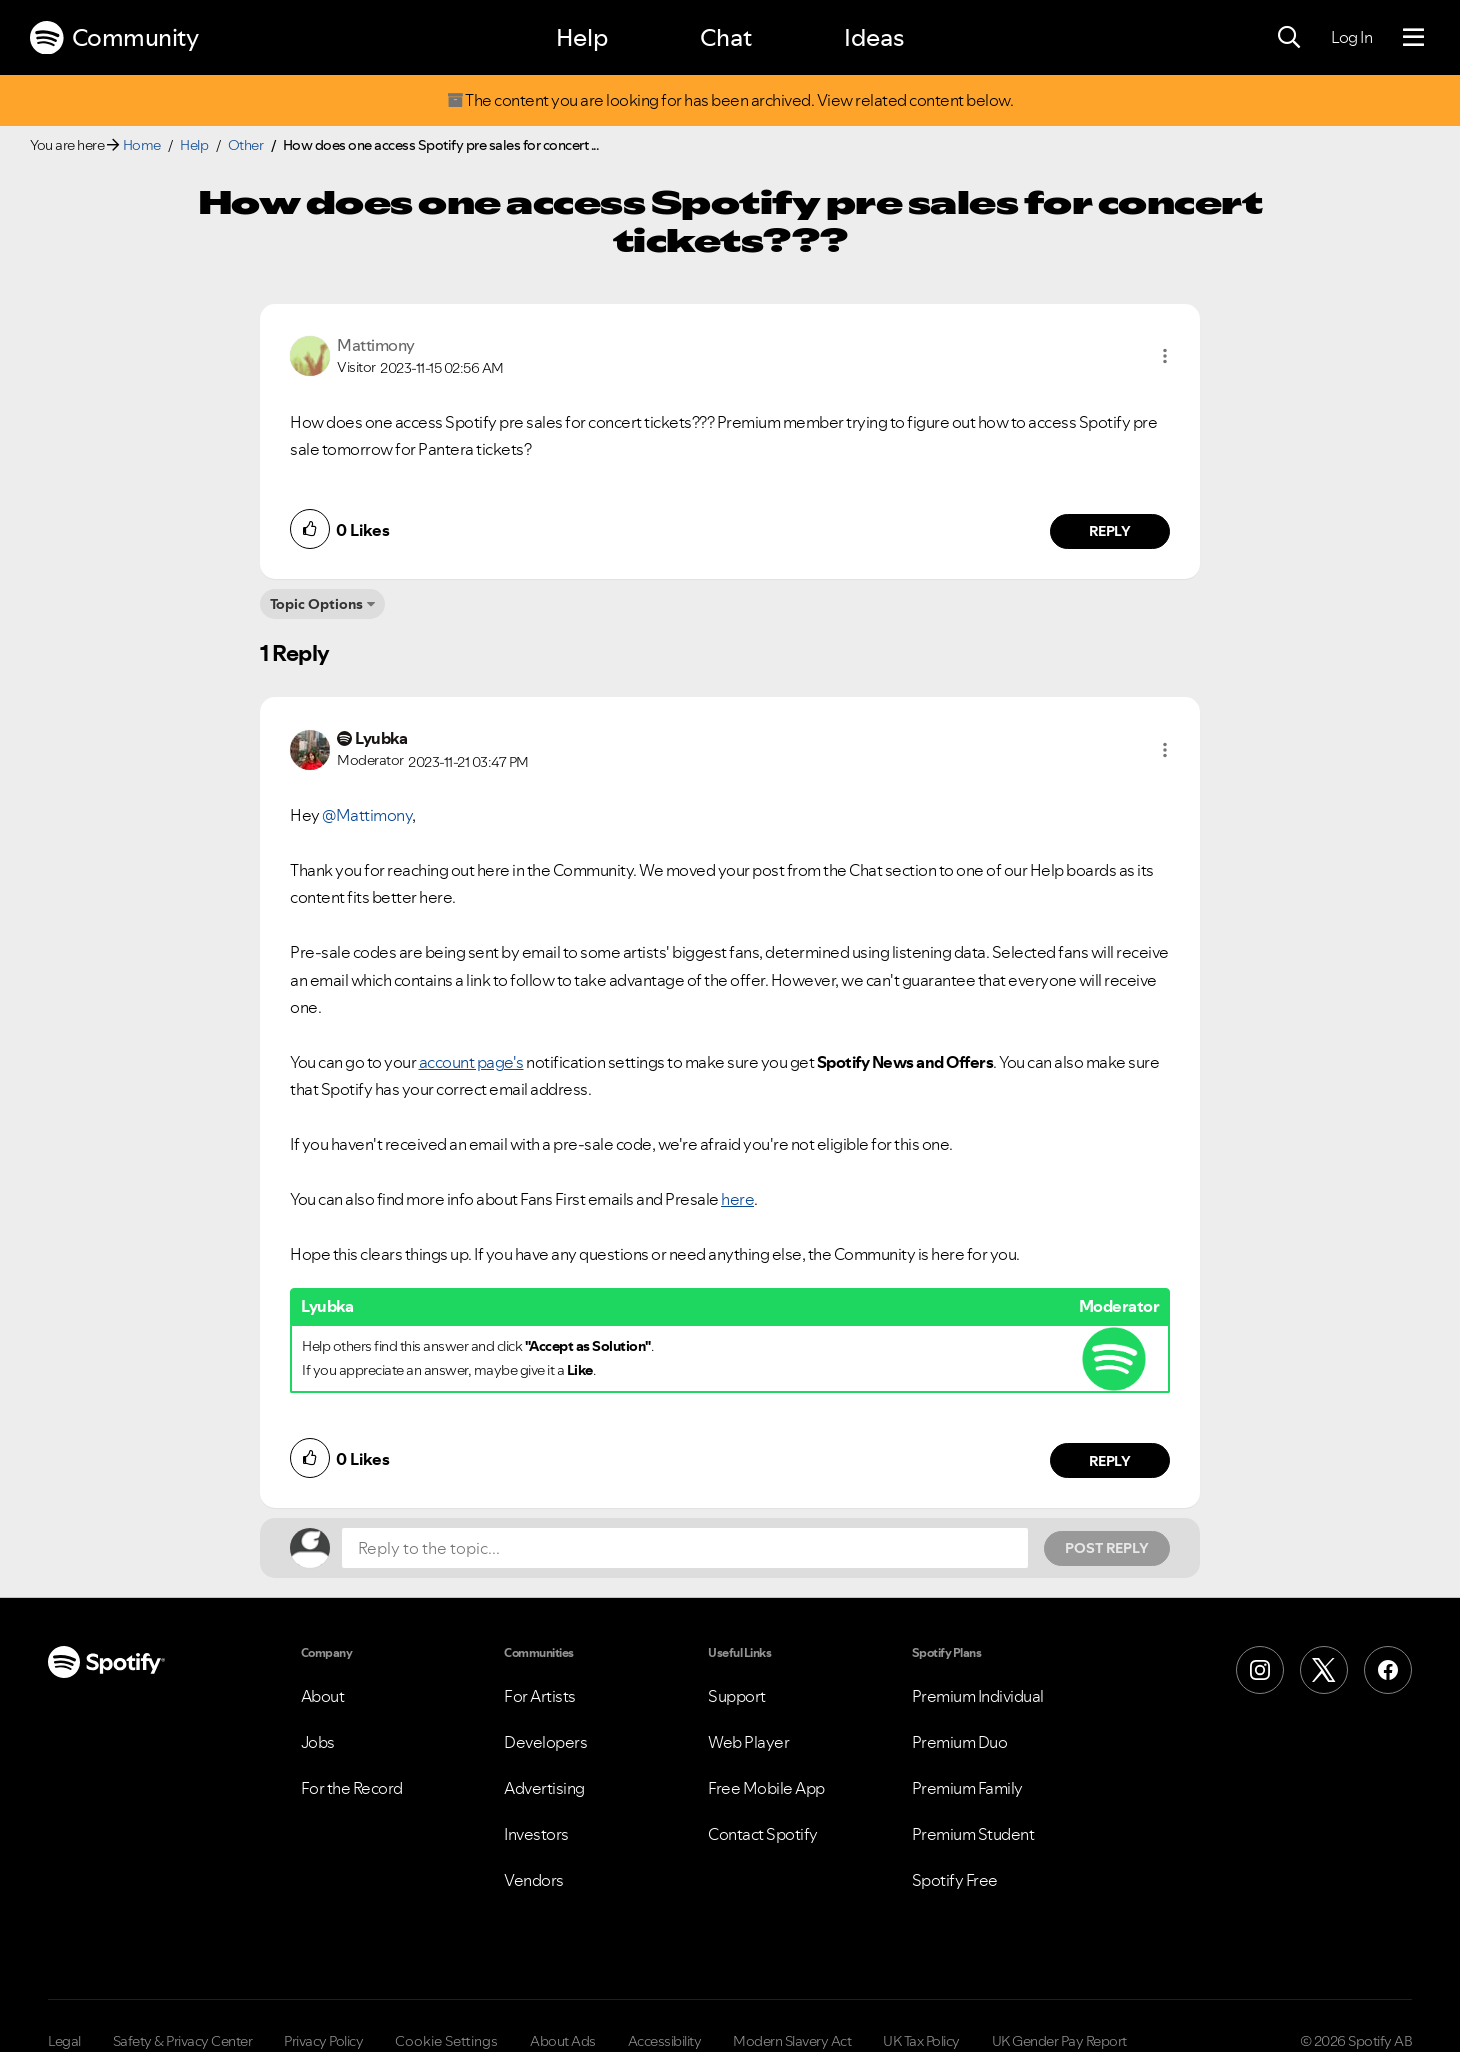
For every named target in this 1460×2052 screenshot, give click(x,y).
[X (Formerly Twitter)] (1324, 1670)
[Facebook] (1388, 1670)
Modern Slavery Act (792, 2041)
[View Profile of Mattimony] (376, 345)
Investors (536, 1834)
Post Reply (1107, 1548)
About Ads (563, 2041)
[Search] (1289, 38)
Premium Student (973, 1834)
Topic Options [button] (316, 604)
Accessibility (665, 2041)
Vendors (534, 1880)
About (323, 1696)
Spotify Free (955, 1880)
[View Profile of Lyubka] (381, 738)
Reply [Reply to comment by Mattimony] (1110, 531)
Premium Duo (960, 1742)
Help (582, 37)
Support (737, 1696)
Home (142, 145)
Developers (545, 1742)
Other (246, 145)
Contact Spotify (763, 1834)
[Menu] (1413, 38)
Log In (1351, 37)
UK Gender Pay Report (1059, 2041)
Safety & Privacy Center (183, 2041)
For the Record (352, 1788)
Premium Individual (978, 1696)
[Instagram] (1260, 1670)
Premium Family (967, 1788)
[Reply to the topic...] (685, 1548)
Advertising (544, 1788)
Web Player (748, 1742)
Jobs (318, 1742)
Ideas (874, 37)
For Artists (540, 1696)
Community (114, 38)
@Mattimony (367, 815)
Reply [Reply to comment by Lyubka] (1110, 1461)
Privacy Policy (323, 2041)
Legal (64, 2041)
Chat (726, 37)
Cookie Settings (446, 2041)
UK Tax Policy (921, 2041)
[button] (1165, 356)
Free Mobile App (766, 1788)
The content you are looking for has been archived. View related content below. (730, 100)
